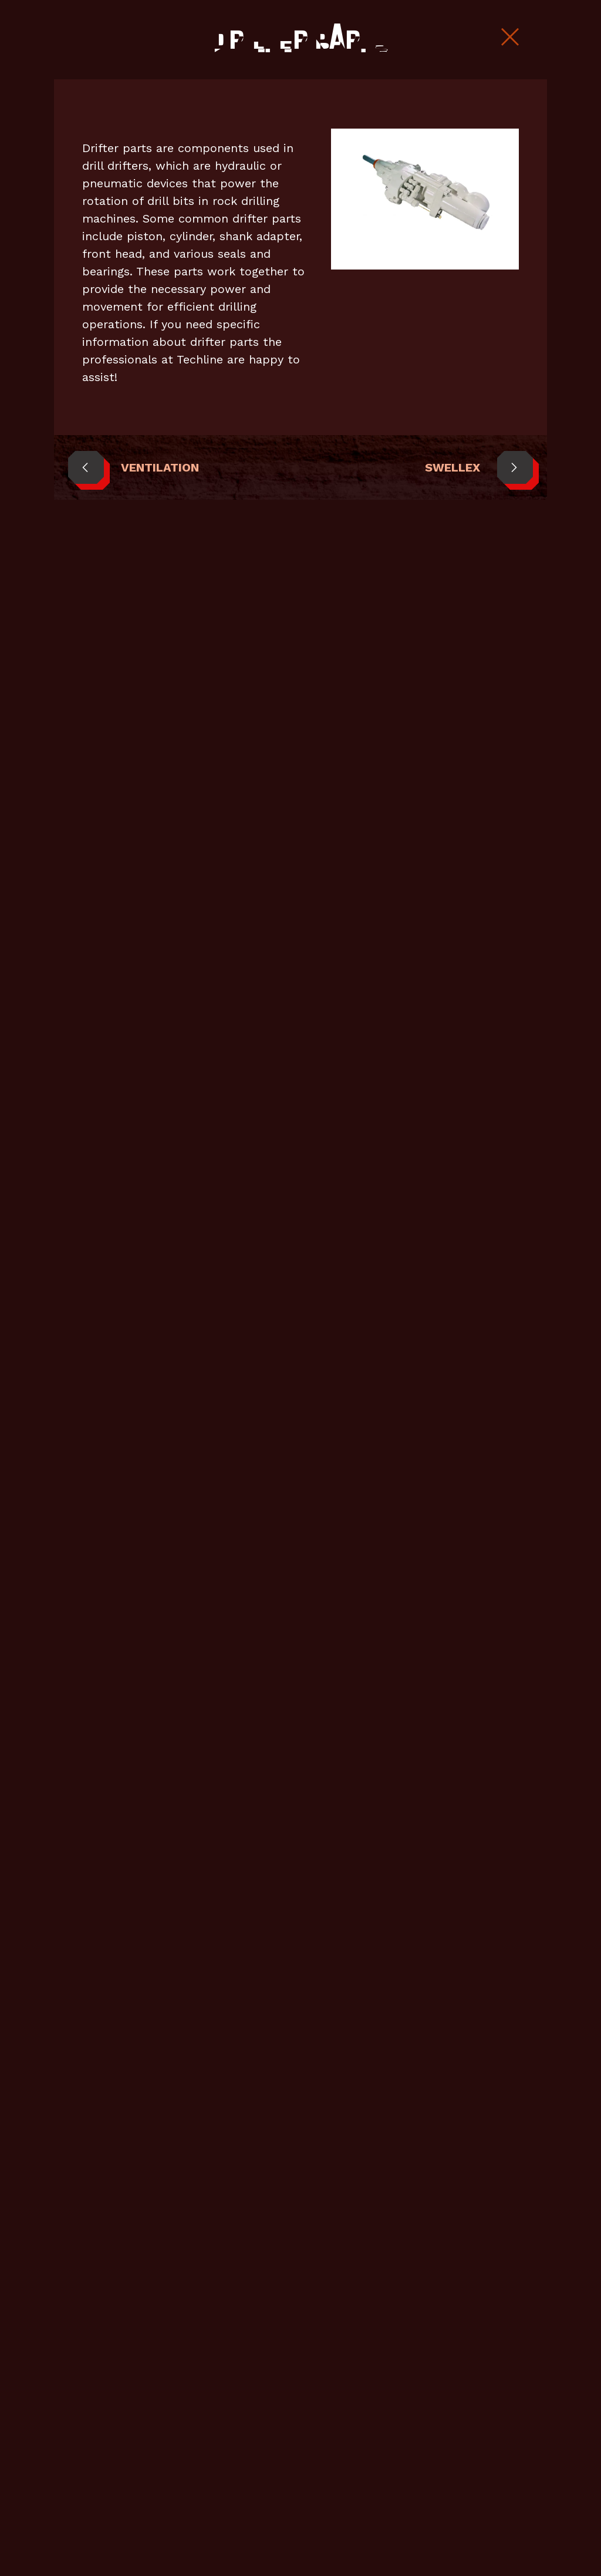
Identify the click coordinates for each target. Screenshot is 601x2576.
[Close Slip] (510, 37)
